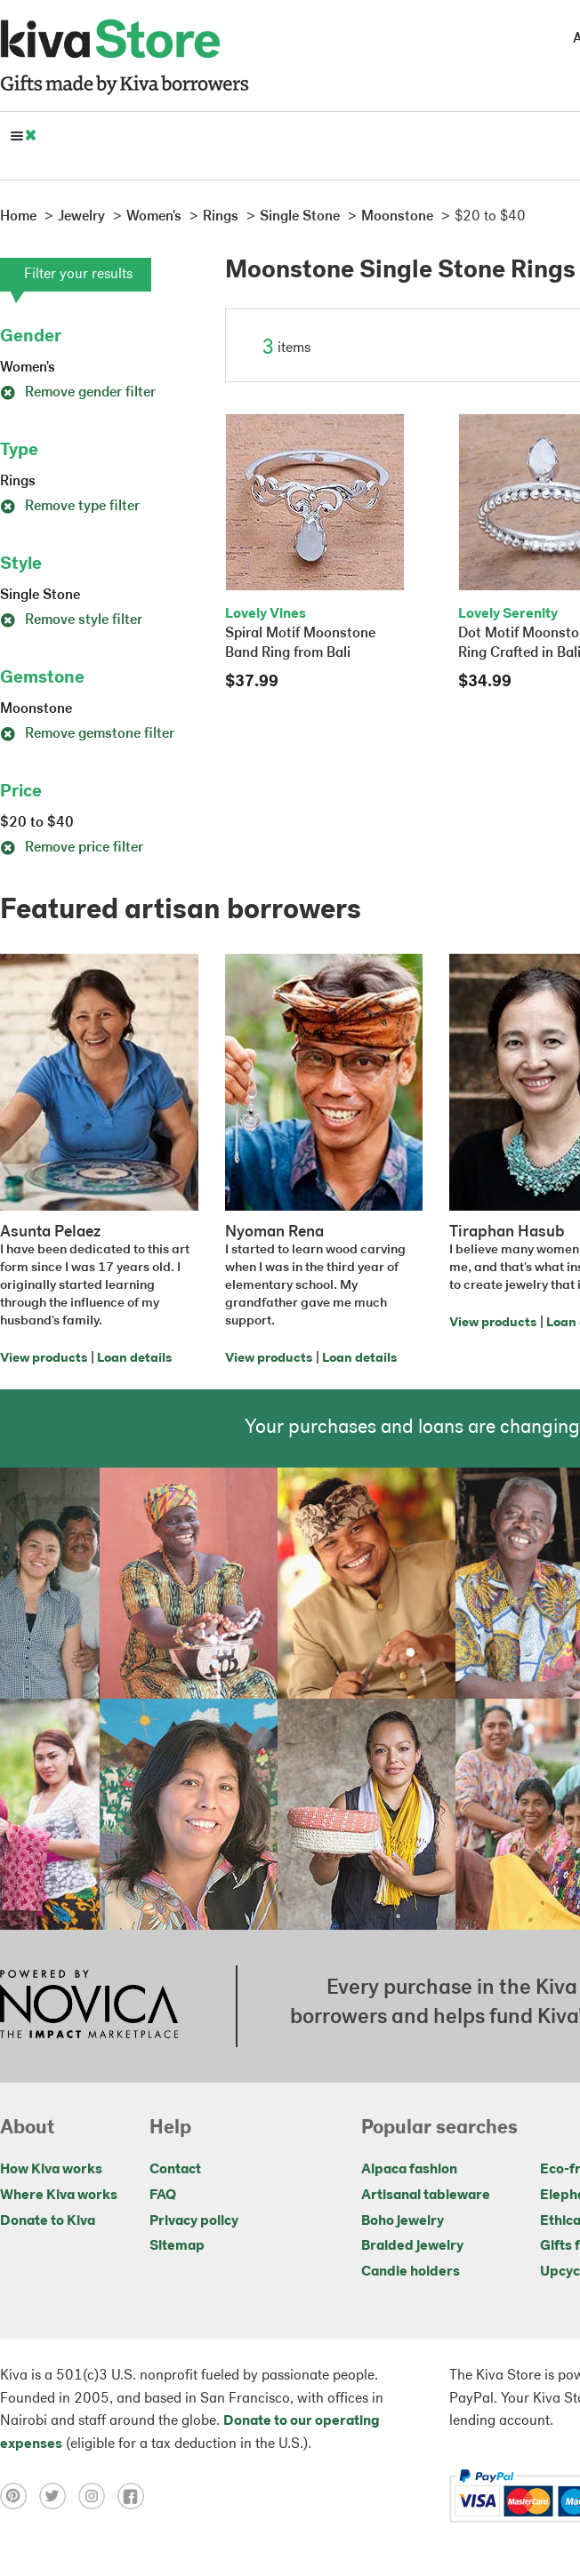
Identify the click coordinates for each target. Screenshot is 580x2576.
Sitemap (177, 2246)
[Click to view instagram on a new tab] (97, 2496)
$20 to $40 (37, 823)
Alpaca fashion (409, 2170)
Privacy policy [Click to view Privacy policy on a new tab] (193, 2221)
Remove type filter (70, 507)
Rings (18, 482)
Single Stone (40, 595)
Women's (27, 368)
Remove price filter (71, 848)
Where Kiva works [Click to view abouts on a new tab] (58, 2195)
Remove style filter (71, 620)
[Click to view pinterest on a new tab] (19, 2496)
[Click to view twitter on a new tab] (58, 2496)
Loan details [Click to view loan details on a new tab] (134, 1358)
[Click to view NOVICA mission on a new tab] (89, 2006)
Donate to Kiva (47, 2221)
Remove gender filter (78, 393)
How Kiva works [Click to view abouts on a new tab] (51, 2170)
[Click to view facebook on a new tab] (135, 2496)
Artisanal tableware (425, 2195)
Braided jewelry (412, 2246)
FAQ (162, 2195)
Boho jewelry (402, 2221)
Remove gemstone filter (87, 734)
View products (43, 1358)
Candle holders (410, 2272)
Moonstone (36, 709)
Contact (175, 2170)
